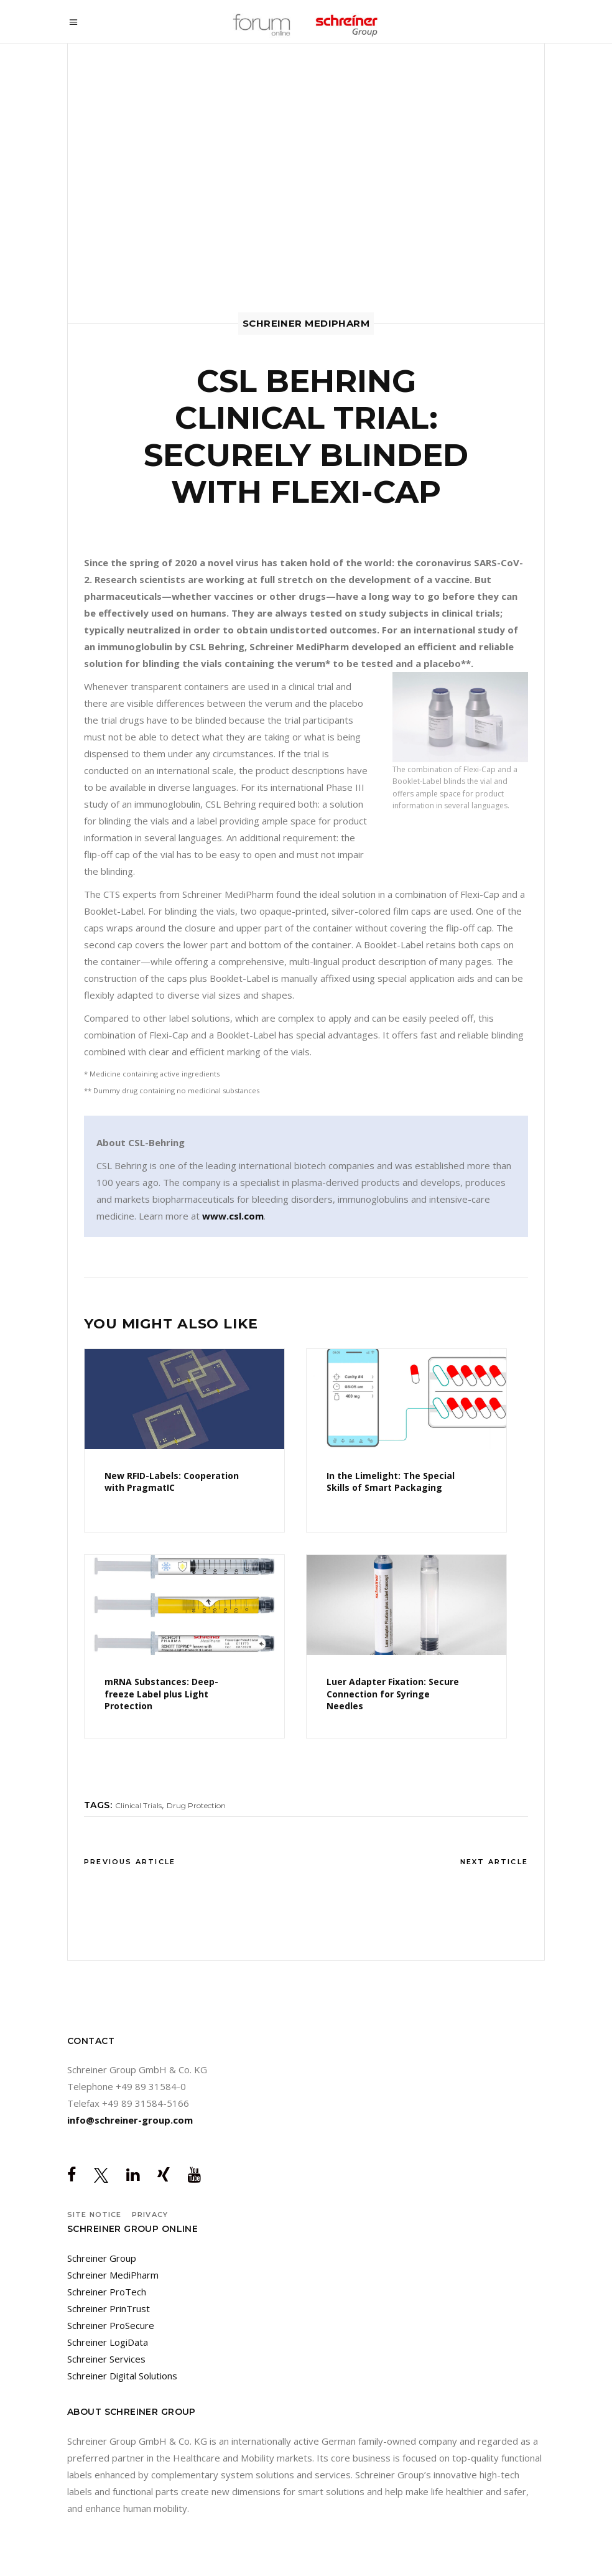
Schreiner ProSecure (110, 2325)
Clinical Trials (138, 1805)
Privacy (150, 2214)
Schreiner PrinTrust (108, 2308)
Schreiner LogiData (107, 2342)
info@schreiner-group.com (130, 2120)
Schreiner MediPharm (113, 2275)
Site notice (94, 2214)
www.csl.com (233, 1216)
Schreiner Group (101, 2258)
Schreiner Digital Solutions (122, 2375)
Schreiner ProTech (106, 2291)
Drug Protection (196, 1805)
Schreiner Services (106, 2359)
